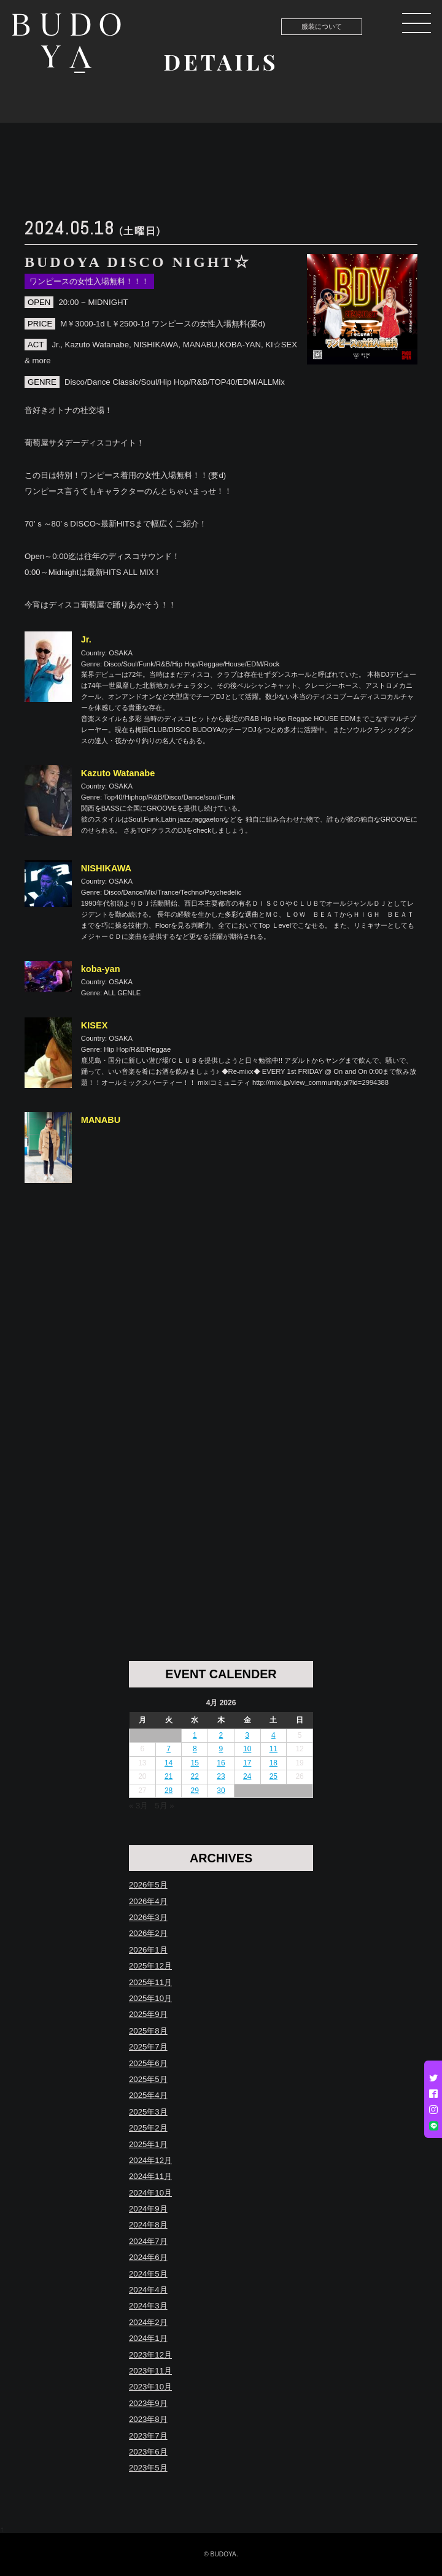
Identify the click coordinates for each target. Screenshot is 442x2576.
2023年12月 (150, 2354)
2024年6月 (148, 2257)
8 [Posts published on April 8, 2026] (195, 1749)
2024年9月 (148, 2208)
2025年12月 (150, 1965)
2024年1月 (148, 2338)
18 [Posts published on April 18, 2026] (273, 1763)
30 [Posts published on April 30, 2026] (221, 1790)
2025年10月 (150, 1998)
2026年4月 (148, 1901)
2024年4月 (148, 2289)
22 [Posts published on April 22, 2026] (195, 1776)
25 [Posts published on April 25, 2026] (273, 1776)
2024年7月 (148, 2241)
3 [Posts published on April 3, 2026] (247, 1735)
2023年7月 (148, 2435)
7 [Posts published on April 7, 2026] (168, 1749)
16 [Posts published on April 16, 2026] (221, 1763)
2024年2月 (148, 2322)
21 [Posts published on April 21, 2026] (169, 1776)
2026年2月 (148, 1933)
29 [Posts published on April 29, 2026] (195, 1790)
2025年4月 (148, 2095)
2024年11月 (150, 2176)
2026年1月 (148, 1949)
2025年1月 (148, 2144)
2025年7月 (148, 2046)
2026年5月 (148, 1884)
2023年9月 (148, 2403)
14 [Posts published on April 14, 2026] (169, 1763)
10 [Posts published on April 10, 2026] (247, 1749)
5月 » (164, 1805)
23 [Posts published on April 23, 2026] (221, 1776)
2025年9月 (148, 2014)
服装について (321, 26)
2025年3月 (148, 2111)
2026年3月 (148, 1917)
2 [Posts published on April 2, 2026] (221, 1735)
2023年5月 (148, 2467)
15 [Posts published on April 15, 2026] (195, 1763)
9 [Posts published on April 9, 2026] (221, 1749)
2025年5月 (148, 2079)
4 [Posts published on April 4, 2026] (273, 1735)
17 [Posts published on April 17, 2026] (247, 1763)
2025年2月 (148, 2127)
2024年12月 (150, 2160)
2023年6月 (148, 2451)
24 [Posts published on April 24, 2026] (247, 1776)
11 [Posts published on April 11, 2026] (273, 1749)
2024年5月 (148, 2273)
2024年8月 (148, 2224)
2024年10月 (150, 2192)
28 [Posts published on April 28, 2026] (169, 1790)
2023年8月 (148, 2419)
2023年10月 (150, 2386)
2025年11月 (150, 1982)
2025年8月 (148, 2030)
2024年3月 (148, 2305)
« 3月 (138, 1805)
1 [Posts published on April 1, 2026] (195, 1735)
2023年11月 (150, 2370)
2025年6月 (148, 2063)
